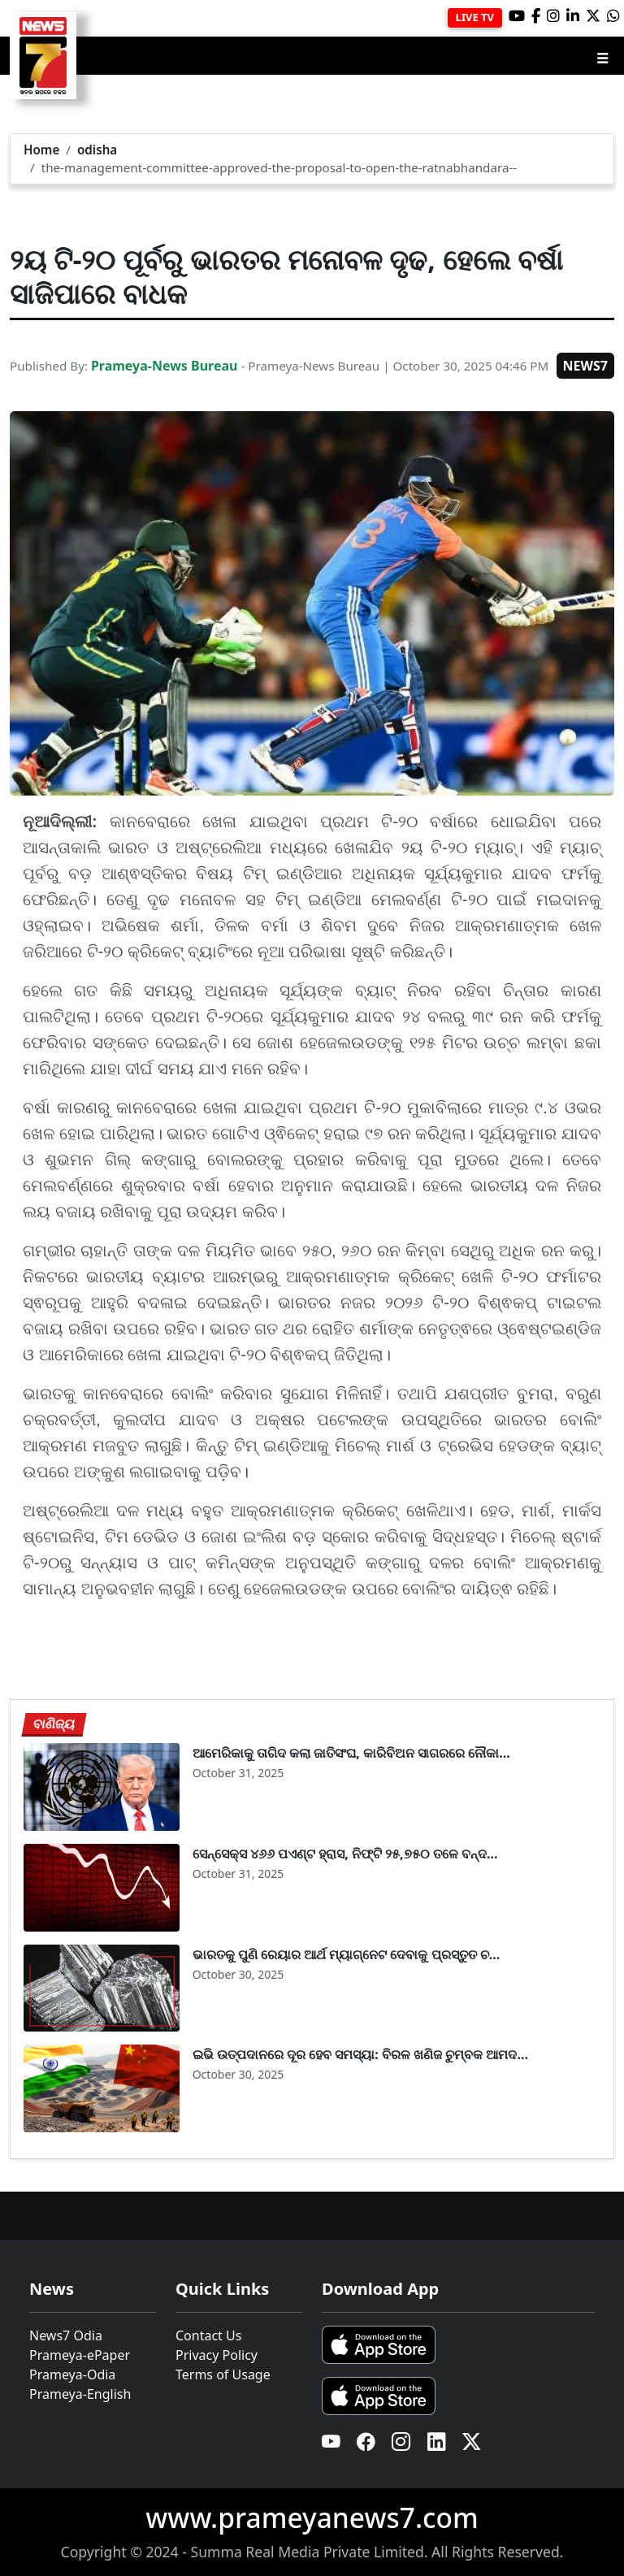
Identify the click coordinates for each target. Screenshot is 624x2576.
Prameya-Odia (72, 2374)
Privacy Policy (217, 2355)
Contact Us (208, 2335)
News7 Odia (65, 2335)
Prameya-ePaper (79, 2355)
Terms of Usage (223, 2374)
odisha (97, 149)
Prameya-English (80, 2394)
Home (41, 149)
